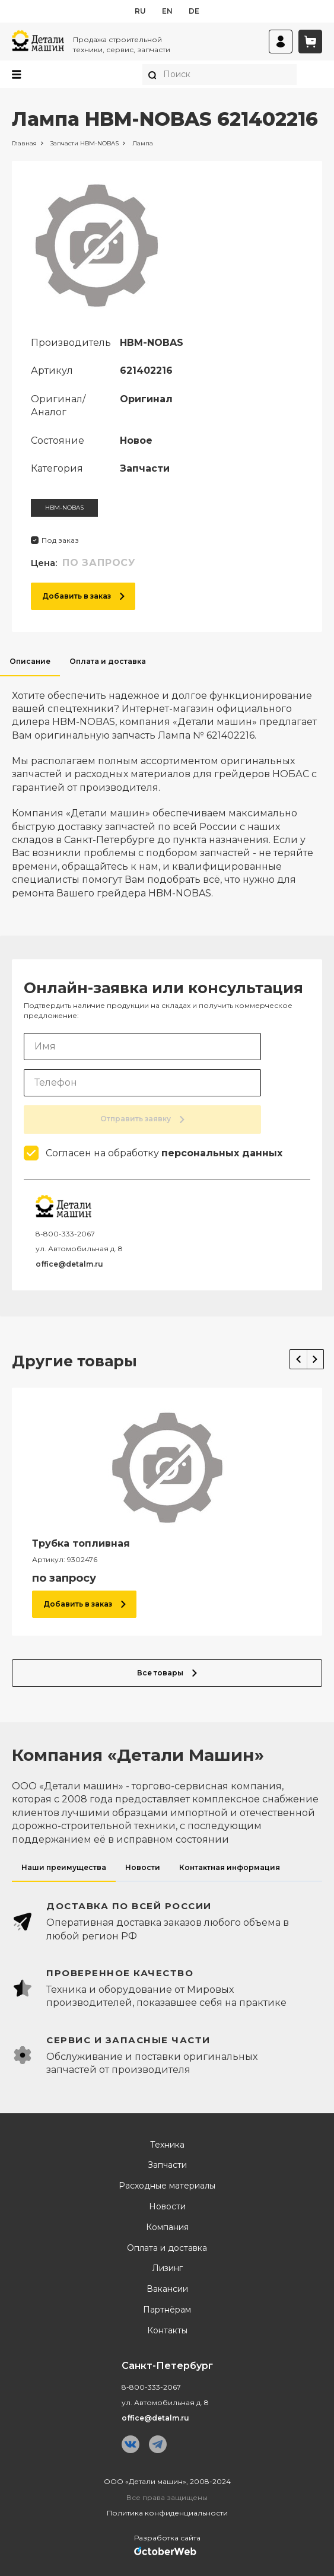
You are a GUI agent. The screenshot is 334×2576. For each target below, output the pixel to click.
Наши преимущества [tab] (63, 1867)
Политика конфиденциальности (167, 2512)
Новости (167, 2207)
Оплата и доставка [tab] (107, 661)
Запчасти (167, 2165)
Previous (298, 1359)
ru (140, 11)
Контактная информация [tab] (229, 1867)
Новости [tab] (142, 1867)
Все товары (167, 1672)
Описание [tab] (29, 661)
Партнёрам (167, 2310)
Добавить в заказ (83, 595)
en (167, 11)
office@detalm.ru (69, 1264)
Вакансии (167, 2289)
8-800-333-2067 (65, 1233)
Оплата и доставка (167, 2248)
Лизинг (167, 2268)
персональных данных (221, 1153)
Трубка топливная (81, 1543)
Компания (167, 2227)
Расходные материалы (167, 2186)
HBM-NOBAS (64, 507)
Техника (167, 2145)
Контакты (167, 2331)
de (194, 11)
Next (315, 1359)
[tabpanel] (167, 788)
